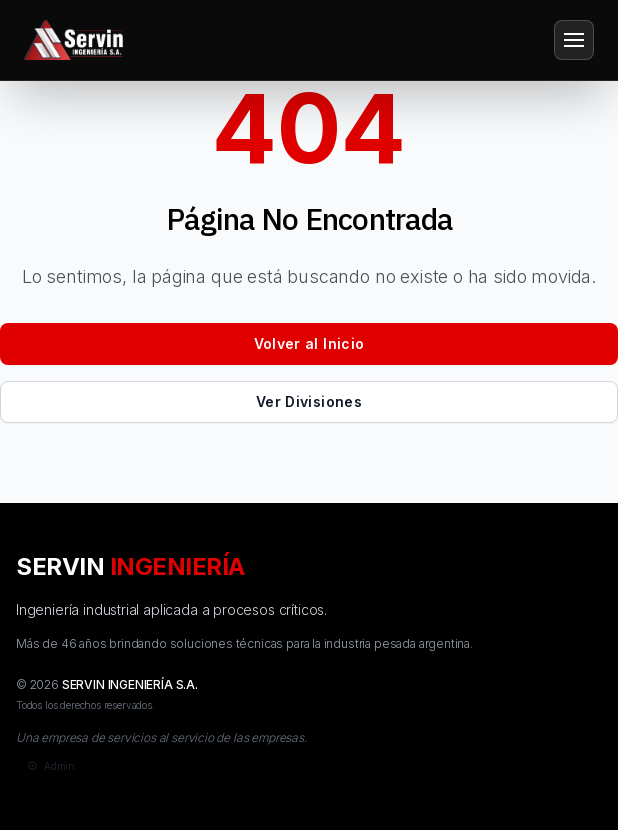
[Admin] (49, 766)
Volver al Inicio (309, 343)
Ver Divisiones (309, 401)
